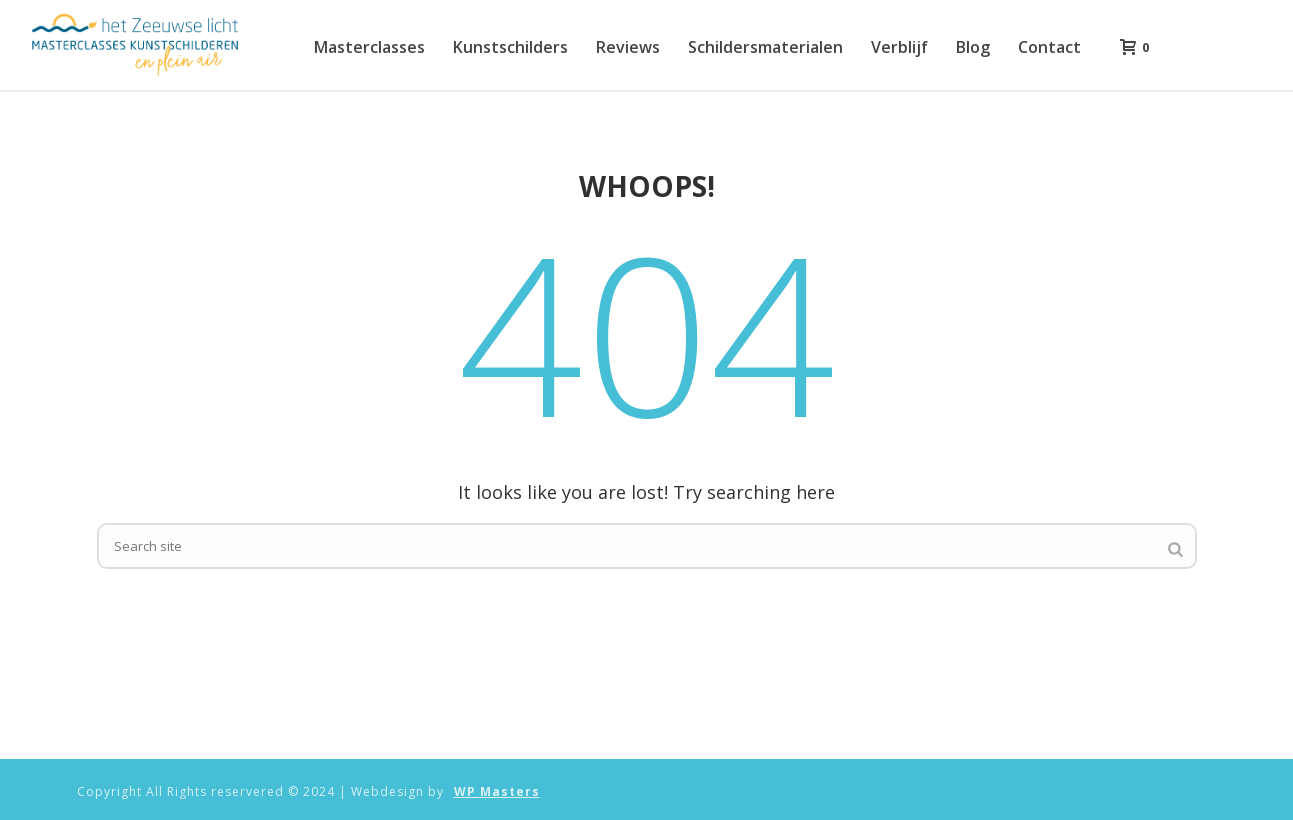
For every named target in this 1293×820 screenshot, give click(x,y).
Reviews (628, 47)
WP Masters (497, 792)
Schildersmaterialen (765, 47)
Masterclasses (369, 47)
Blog (973, 47)
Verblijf (899, 47)
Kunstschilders (510, 47)
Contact (1049, 47)
